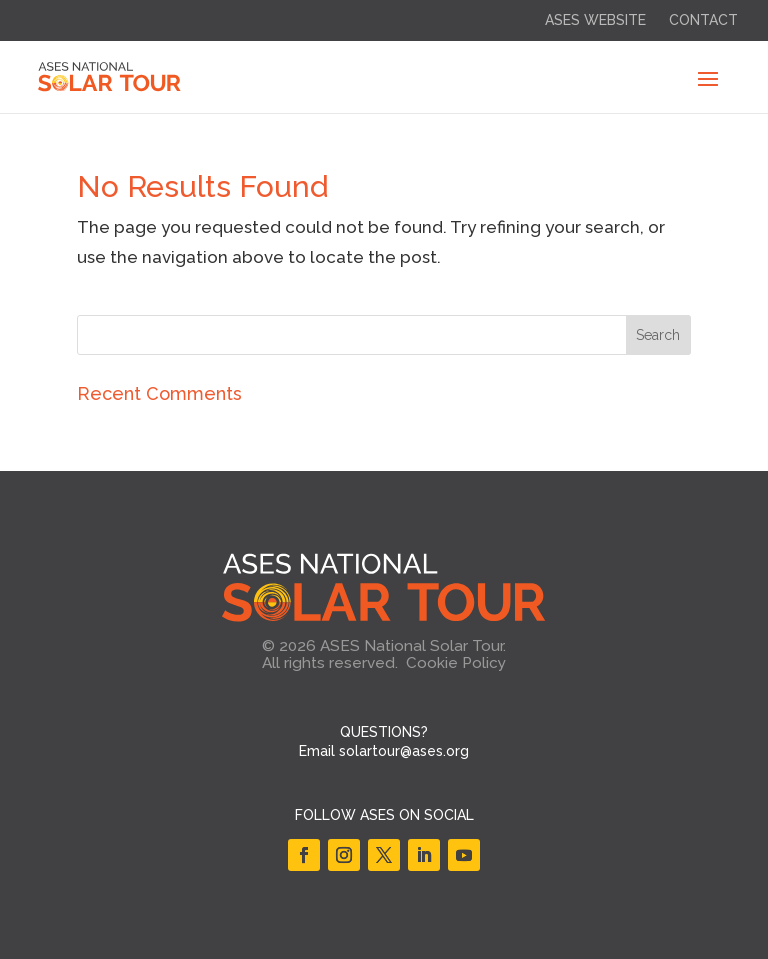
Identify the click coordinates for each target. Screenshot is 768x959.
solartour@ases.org (404, 751)
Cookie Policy (456, 663)
